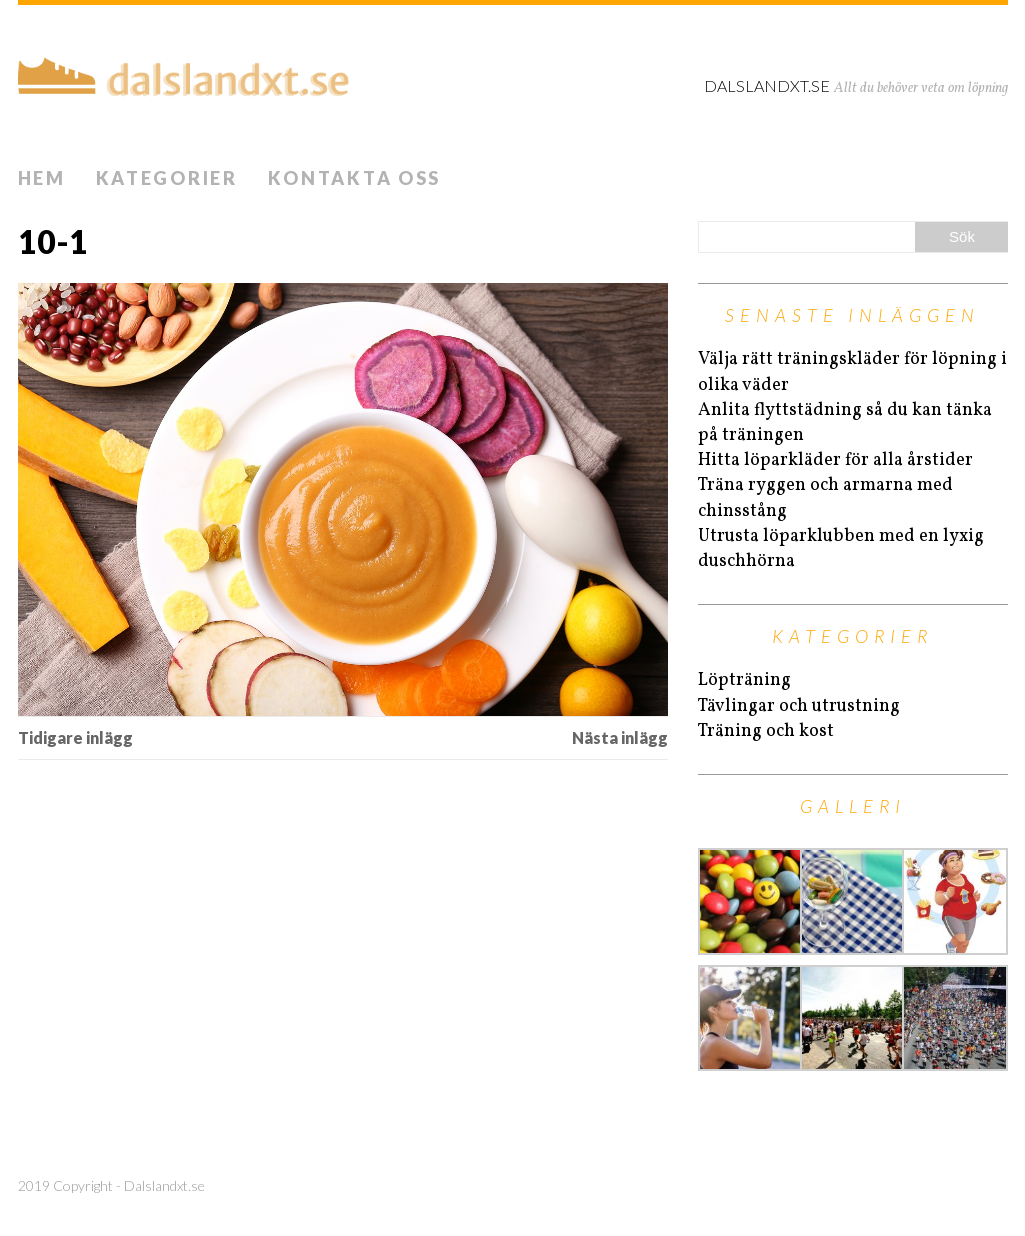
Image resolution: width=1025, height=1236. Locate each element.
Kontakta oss (354, 178)
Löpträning (744, 680)
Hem (42, 178)
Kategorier (167, 178)
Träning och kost (766, 731)
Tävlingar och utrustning (799, 706)
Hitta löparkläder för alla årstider (835, 460)
